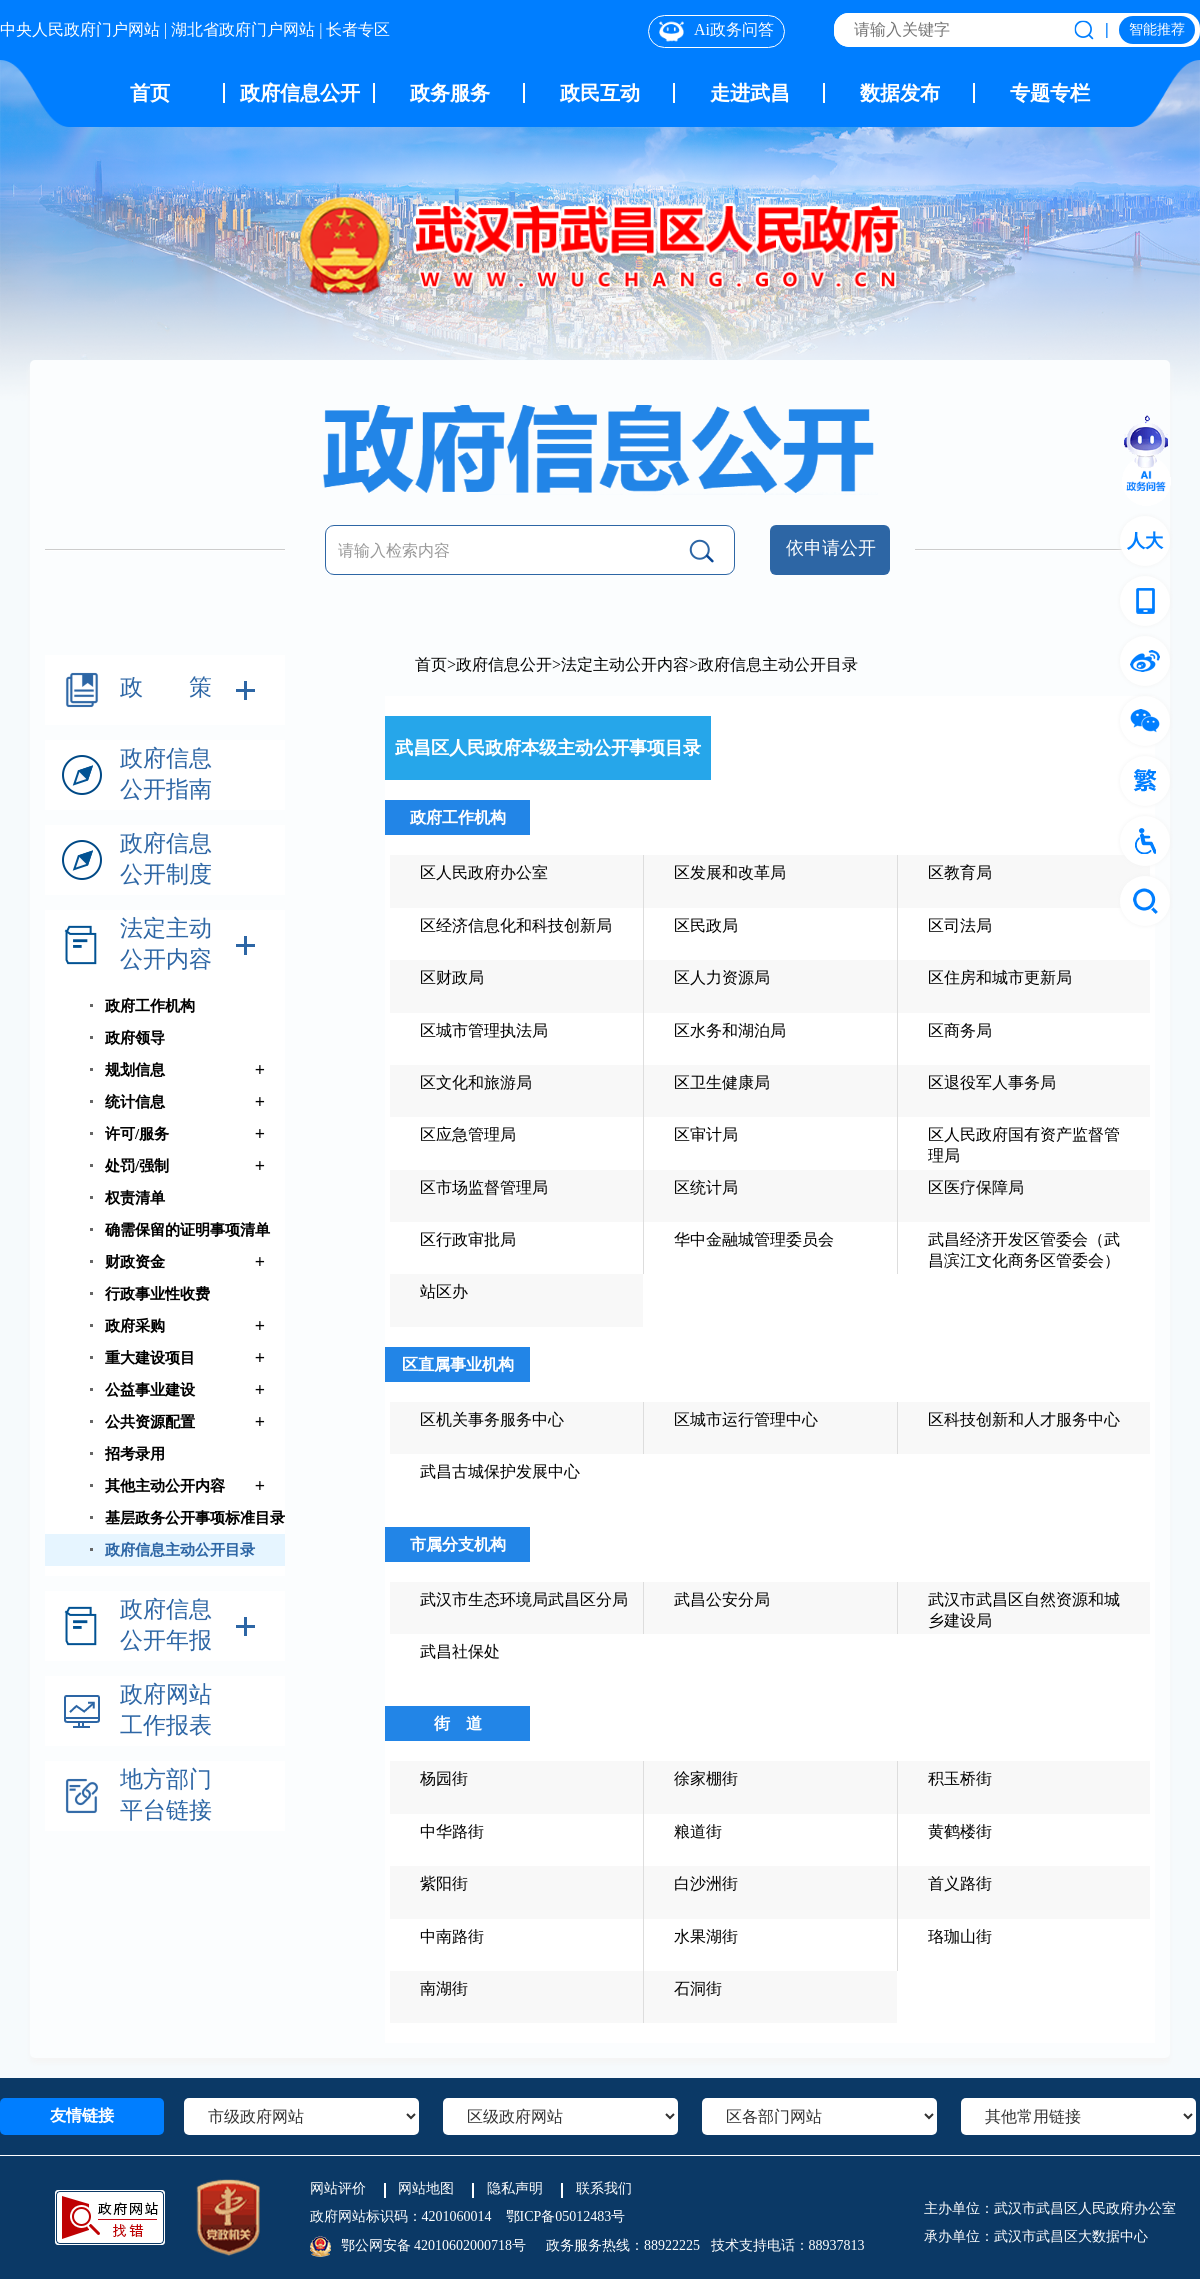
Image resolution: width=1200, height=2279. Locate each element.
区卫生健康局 (722, 1082)
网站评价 (338, 2188)
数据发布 (900, 93)
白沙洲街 (706, 1883)
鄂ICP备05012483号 (566, 2216)
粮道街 (698, 1831)
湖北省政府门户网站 (243, 29)
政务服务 (450, 93)
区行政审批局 (468, 1239)
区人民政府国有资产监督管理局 (1024, 1145)
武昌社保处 (460, 1651)
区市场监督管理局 (484, 1187)
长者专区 (358, 29)
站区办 (444, 1291)
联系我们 (604, 2188)
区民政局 (706, 925)
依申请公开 (830, 547)
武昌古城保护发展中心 (500, 1471)
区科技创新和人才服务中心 (1024, 1419)
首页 (150, 93)
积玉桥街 (960, 1778)
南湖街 (444, 1988)
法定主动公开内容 (625, 664)
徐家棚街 (706, 1778)
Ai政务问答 (716, 31)
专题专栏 (1050, 93)
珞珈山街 (960, 1936)
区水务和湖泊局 (730, 1030)
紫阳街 (444, 1883)
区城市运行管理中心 (746, 1419)
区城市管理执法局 (484, 1030)
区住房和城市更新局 (1000, 977)
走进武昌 (750, 93)
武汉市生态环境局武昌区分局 (524, 1599)
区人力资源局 (722, 977)
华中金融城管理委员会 (754, 1239)
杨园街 (444, 1778)
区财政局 (452, 977)
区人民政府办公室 (484, 872)
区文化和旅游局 (476, 1082)
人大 (1145, 541)
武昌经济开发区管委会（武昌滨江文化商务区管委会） (1024, 1250)
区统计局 (706, 1187)
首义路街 (960, 1883)
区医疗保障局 (976, 1187)
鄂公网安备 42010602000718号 (434, 2245)
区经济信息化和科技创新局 (516, 925)
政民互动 (600, 93)
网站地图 (426, 2188)
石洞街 (698, 1988)
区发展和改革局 (730, 872)
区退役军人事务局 (992, 1082)
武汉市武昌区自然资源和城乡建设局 (1024, 1610)
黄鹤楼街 (960, 1831)
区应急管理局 (468, 1134)
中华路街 (452, 1831)
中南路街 (452, 1936)
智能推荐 (1157, 29)
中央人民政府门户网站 (80, 29)
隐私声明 (515, 2188)
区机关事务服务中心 (492, 1419)
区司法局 (960, 925)
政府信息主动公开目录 (778, 664)
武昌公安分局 (722, 1599)
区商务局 (960, 1030)
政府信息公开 (300, 93)
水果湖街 (706, 1936)
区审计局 (706, 1134)
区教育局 (960, 872)
